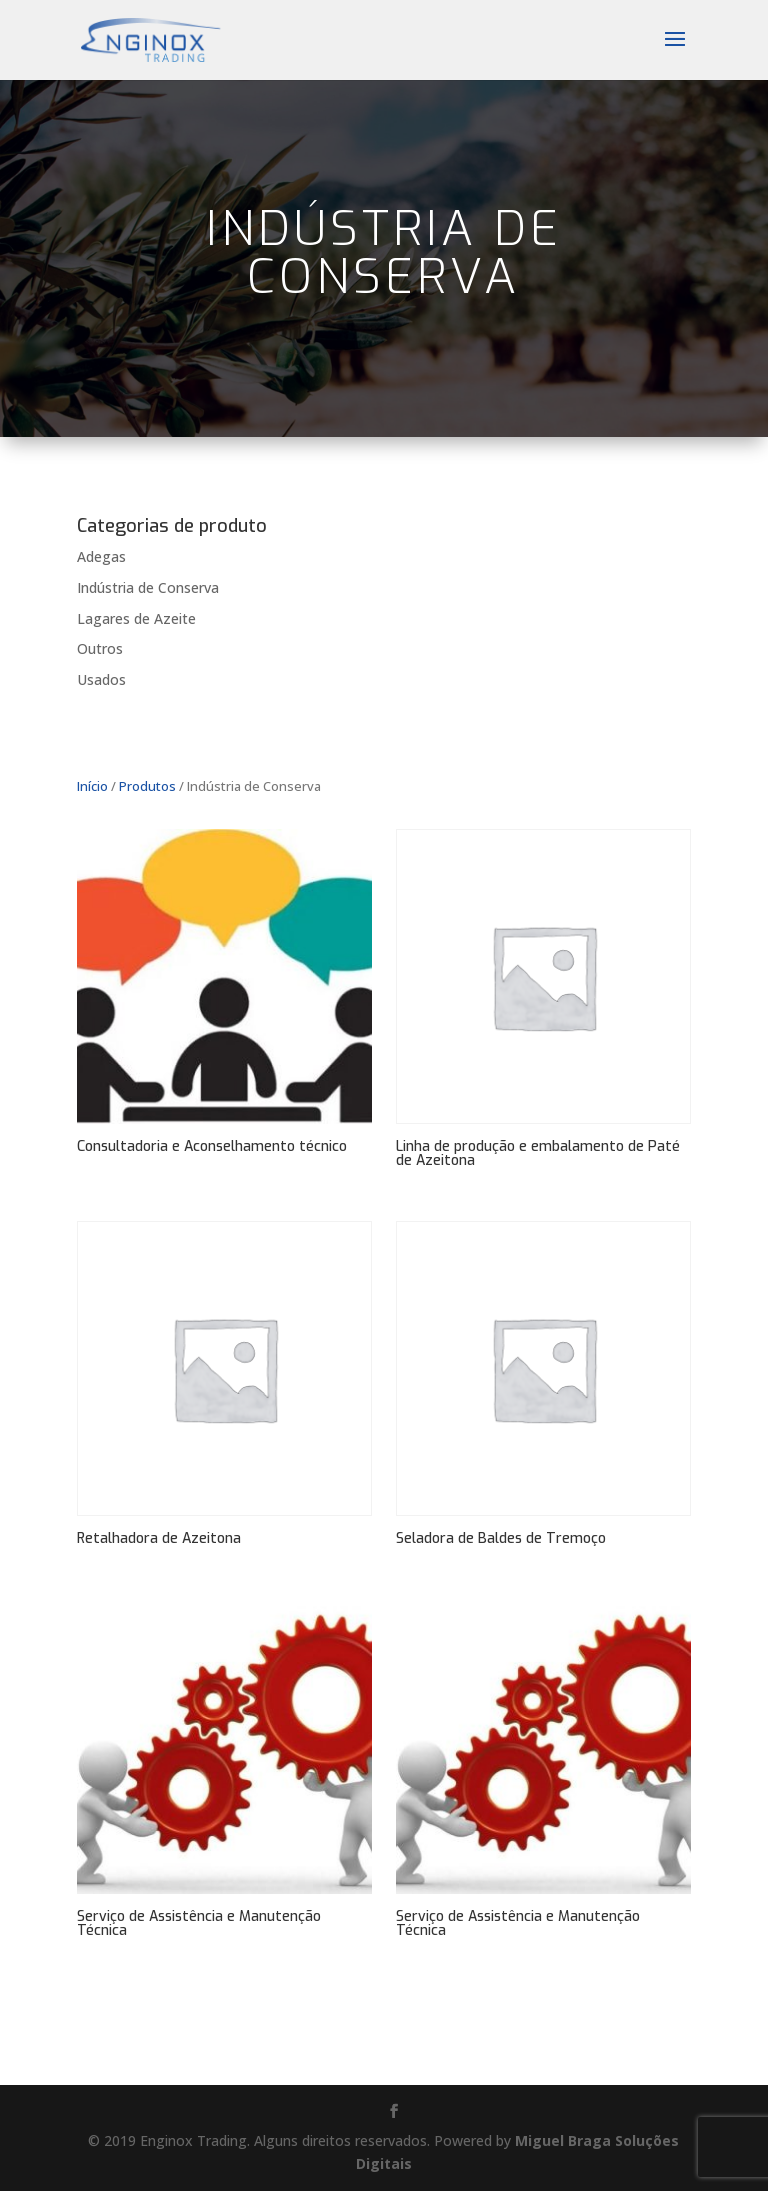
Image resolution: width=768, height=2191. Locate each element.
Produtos (147, 786)
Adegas (101, 556)
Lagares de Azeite (136, 618)
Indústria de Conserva (148, 587)
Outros (100, 648)
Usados (101, 679)
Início (92, 786)
